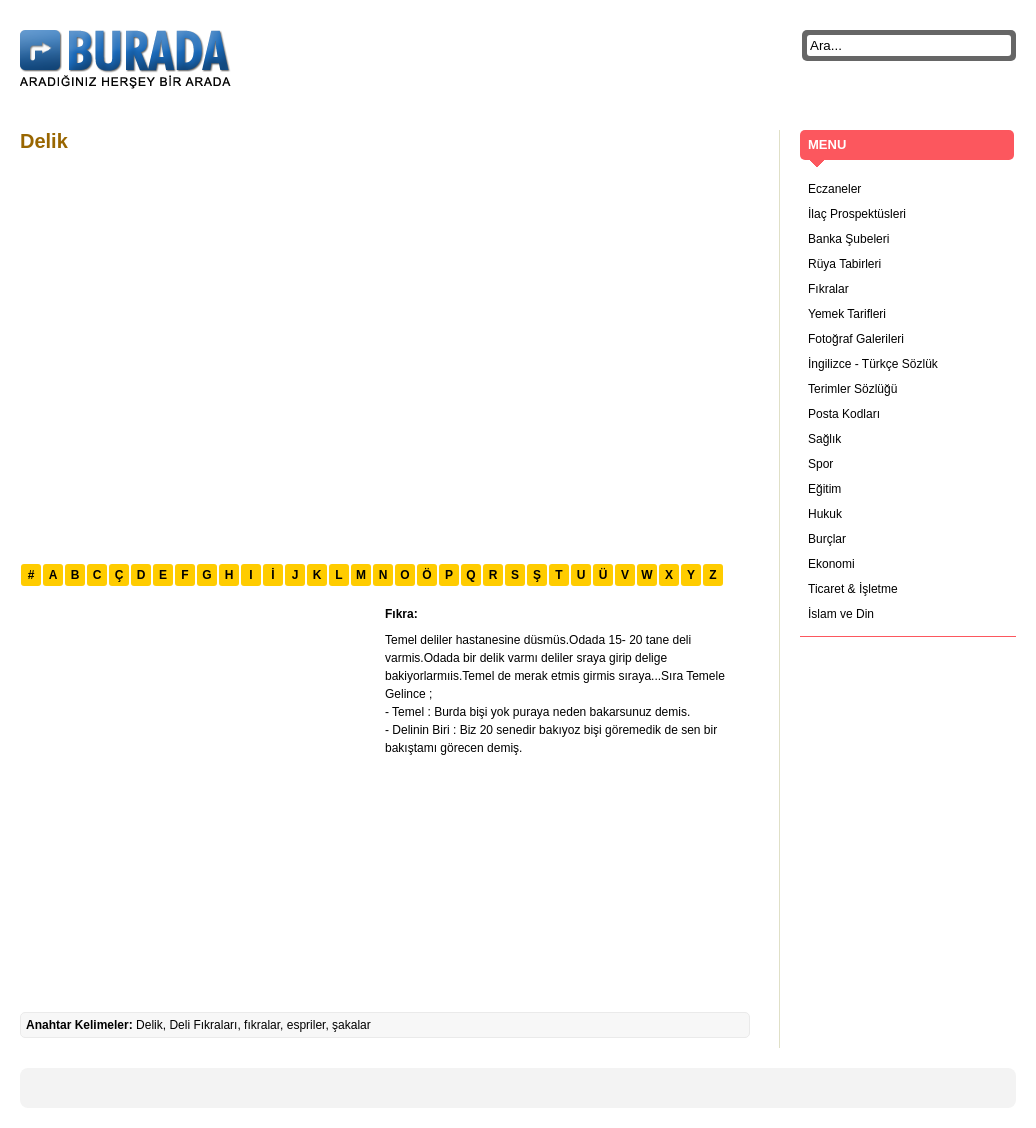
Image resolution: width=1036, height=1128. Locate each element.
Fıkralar (828, 289)
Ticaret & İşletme (853, 589)
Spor (820, 464)
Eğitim (824, 489)
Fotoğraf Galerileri (856, 339)
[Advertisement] (187, 355)
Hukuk (825, 514)
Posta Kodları (844, 414)
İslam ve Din (841, 614)
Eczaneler (834, 189)
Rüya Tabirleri (844, 264)
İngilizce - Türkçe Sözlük (873, 364)
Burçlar (827, 539)
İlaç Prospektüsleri (857, 214)
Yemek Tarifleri (847, 314)
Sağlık (824, 439)
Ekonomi (831, 564)
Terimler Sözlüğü (852, 389)
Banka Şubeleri (848, 239)
